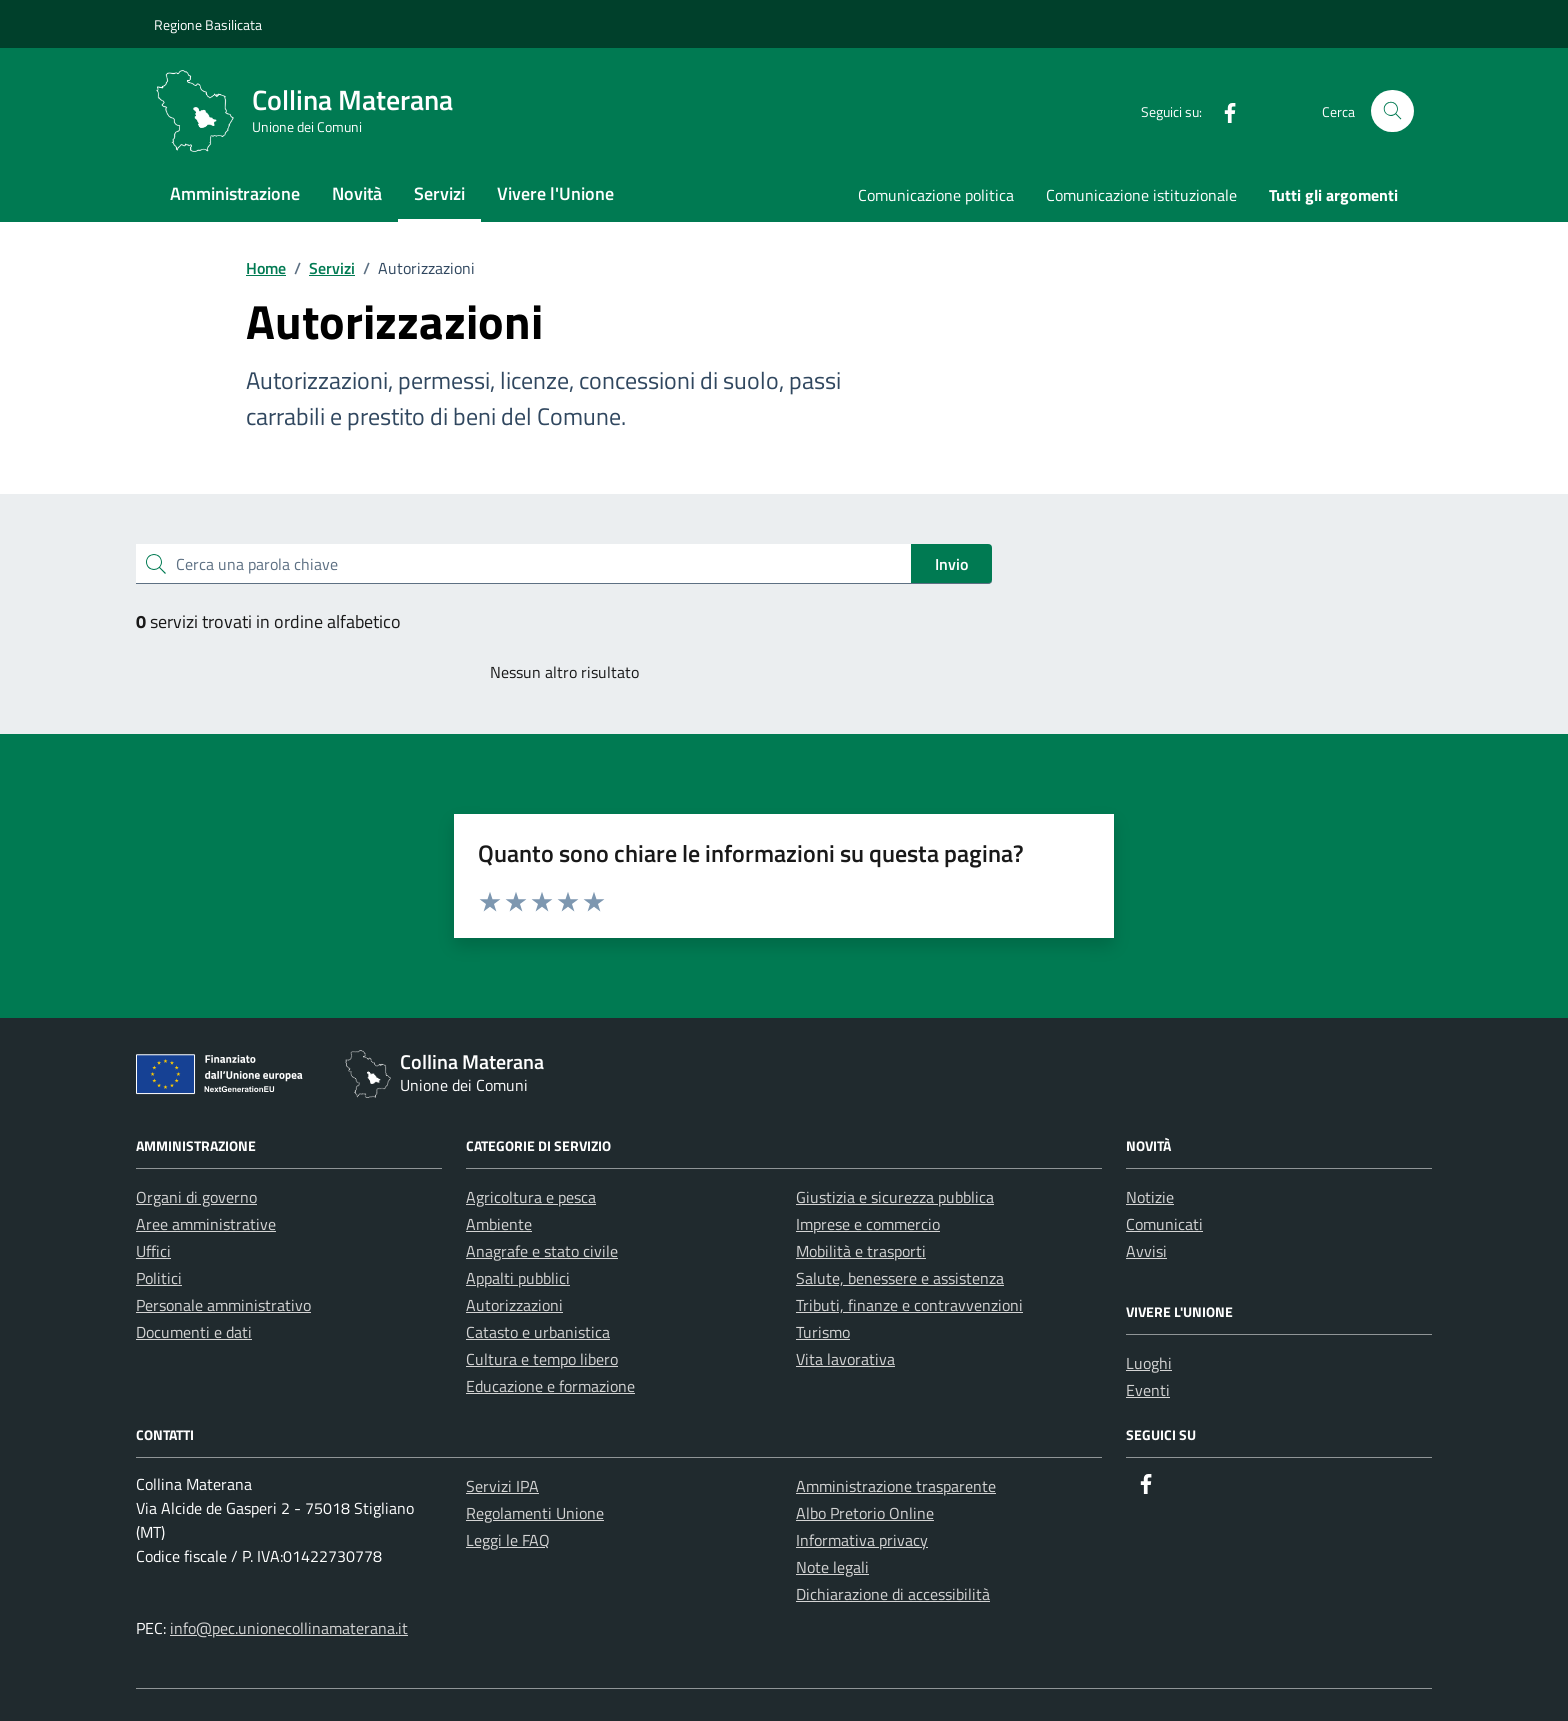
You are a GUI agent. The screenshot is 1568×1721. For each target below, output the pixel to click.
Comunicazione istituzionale (1141, 195)
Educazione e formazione (550, 1386)
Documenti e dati (194, 1332)
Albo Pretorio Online (865, 1513)
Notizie (1150, 1197)
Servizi (439, 193)
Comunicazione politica (936, 195)
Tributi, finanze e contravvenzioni (909, 1305)
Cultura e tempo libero (542, 1359)
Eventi (1148, 1390)
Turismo (823, 1332)
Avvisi (1146, 1251)
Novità (357, 193)
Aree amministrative (206, 1224)
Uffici (153, 1251)
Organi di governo (196, 1197)
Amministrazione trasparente (896, 1486)
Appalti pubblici (518, 1278)
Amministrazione (235, 193)
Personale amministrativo (223, 1305)
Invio (951, 564)
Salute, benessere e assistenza (900, 1278)
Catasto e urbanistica (538, 1332)
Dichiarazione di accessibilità (893, 1594)
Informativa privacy (862, 1540)
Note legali (832, 1567)
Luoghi (1149, 1363)
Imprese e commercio (868, 1224)
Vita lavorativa (845, 1359)
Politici (159, 1278)
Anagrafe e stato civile (542, 1251)
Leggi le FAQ (508, 1540)
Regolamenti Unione (535, 1513)
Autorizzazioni (514, 1305)
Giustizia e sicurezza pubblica (895, 1197)
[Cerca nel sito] (1392, 111)
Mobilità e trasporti (861, 1251)
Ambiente (499, 1224)
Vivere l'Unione (555, 193)
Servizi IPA (502, 1486)
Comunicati (1164, 1224)
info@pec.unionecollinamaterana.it (289, 1628)
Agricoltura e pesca (531, 1197)
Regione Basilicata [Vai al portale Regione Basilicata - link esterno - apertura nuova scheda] (208, 24)
